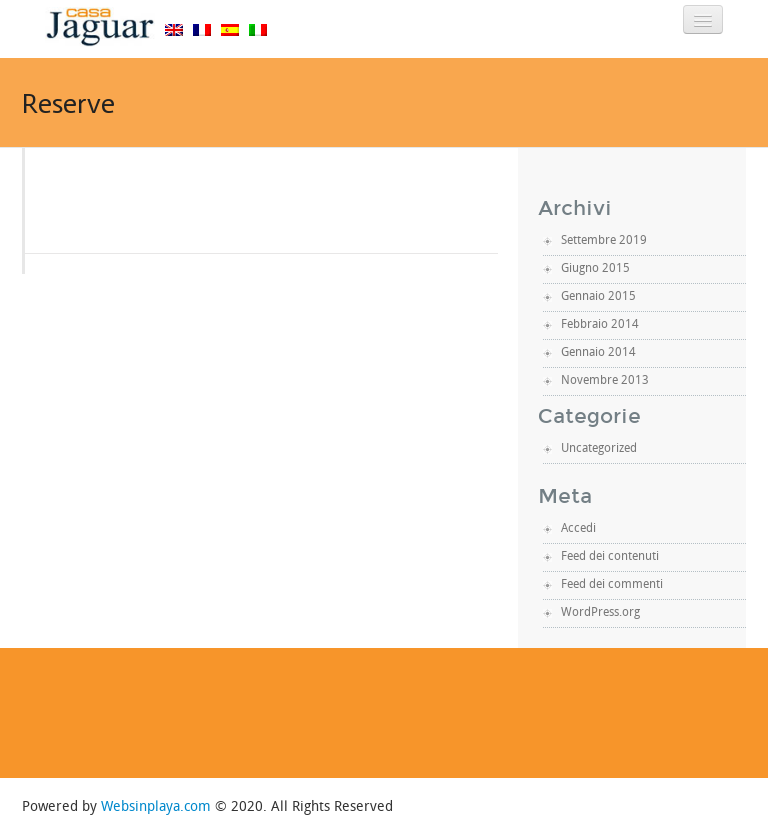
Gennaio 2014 (598, 353)
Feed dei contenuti (610, 557)
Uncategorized (599, 449)
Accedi (578, 529)
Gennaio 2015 (598, 297)
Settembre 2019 (604, 241)
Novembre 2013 (605, 381)
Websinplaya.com (156, 807)
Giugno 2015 (595, 269)
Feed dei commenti (612, 585)
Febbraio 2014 (600, 325)
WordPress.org (600, 613)
